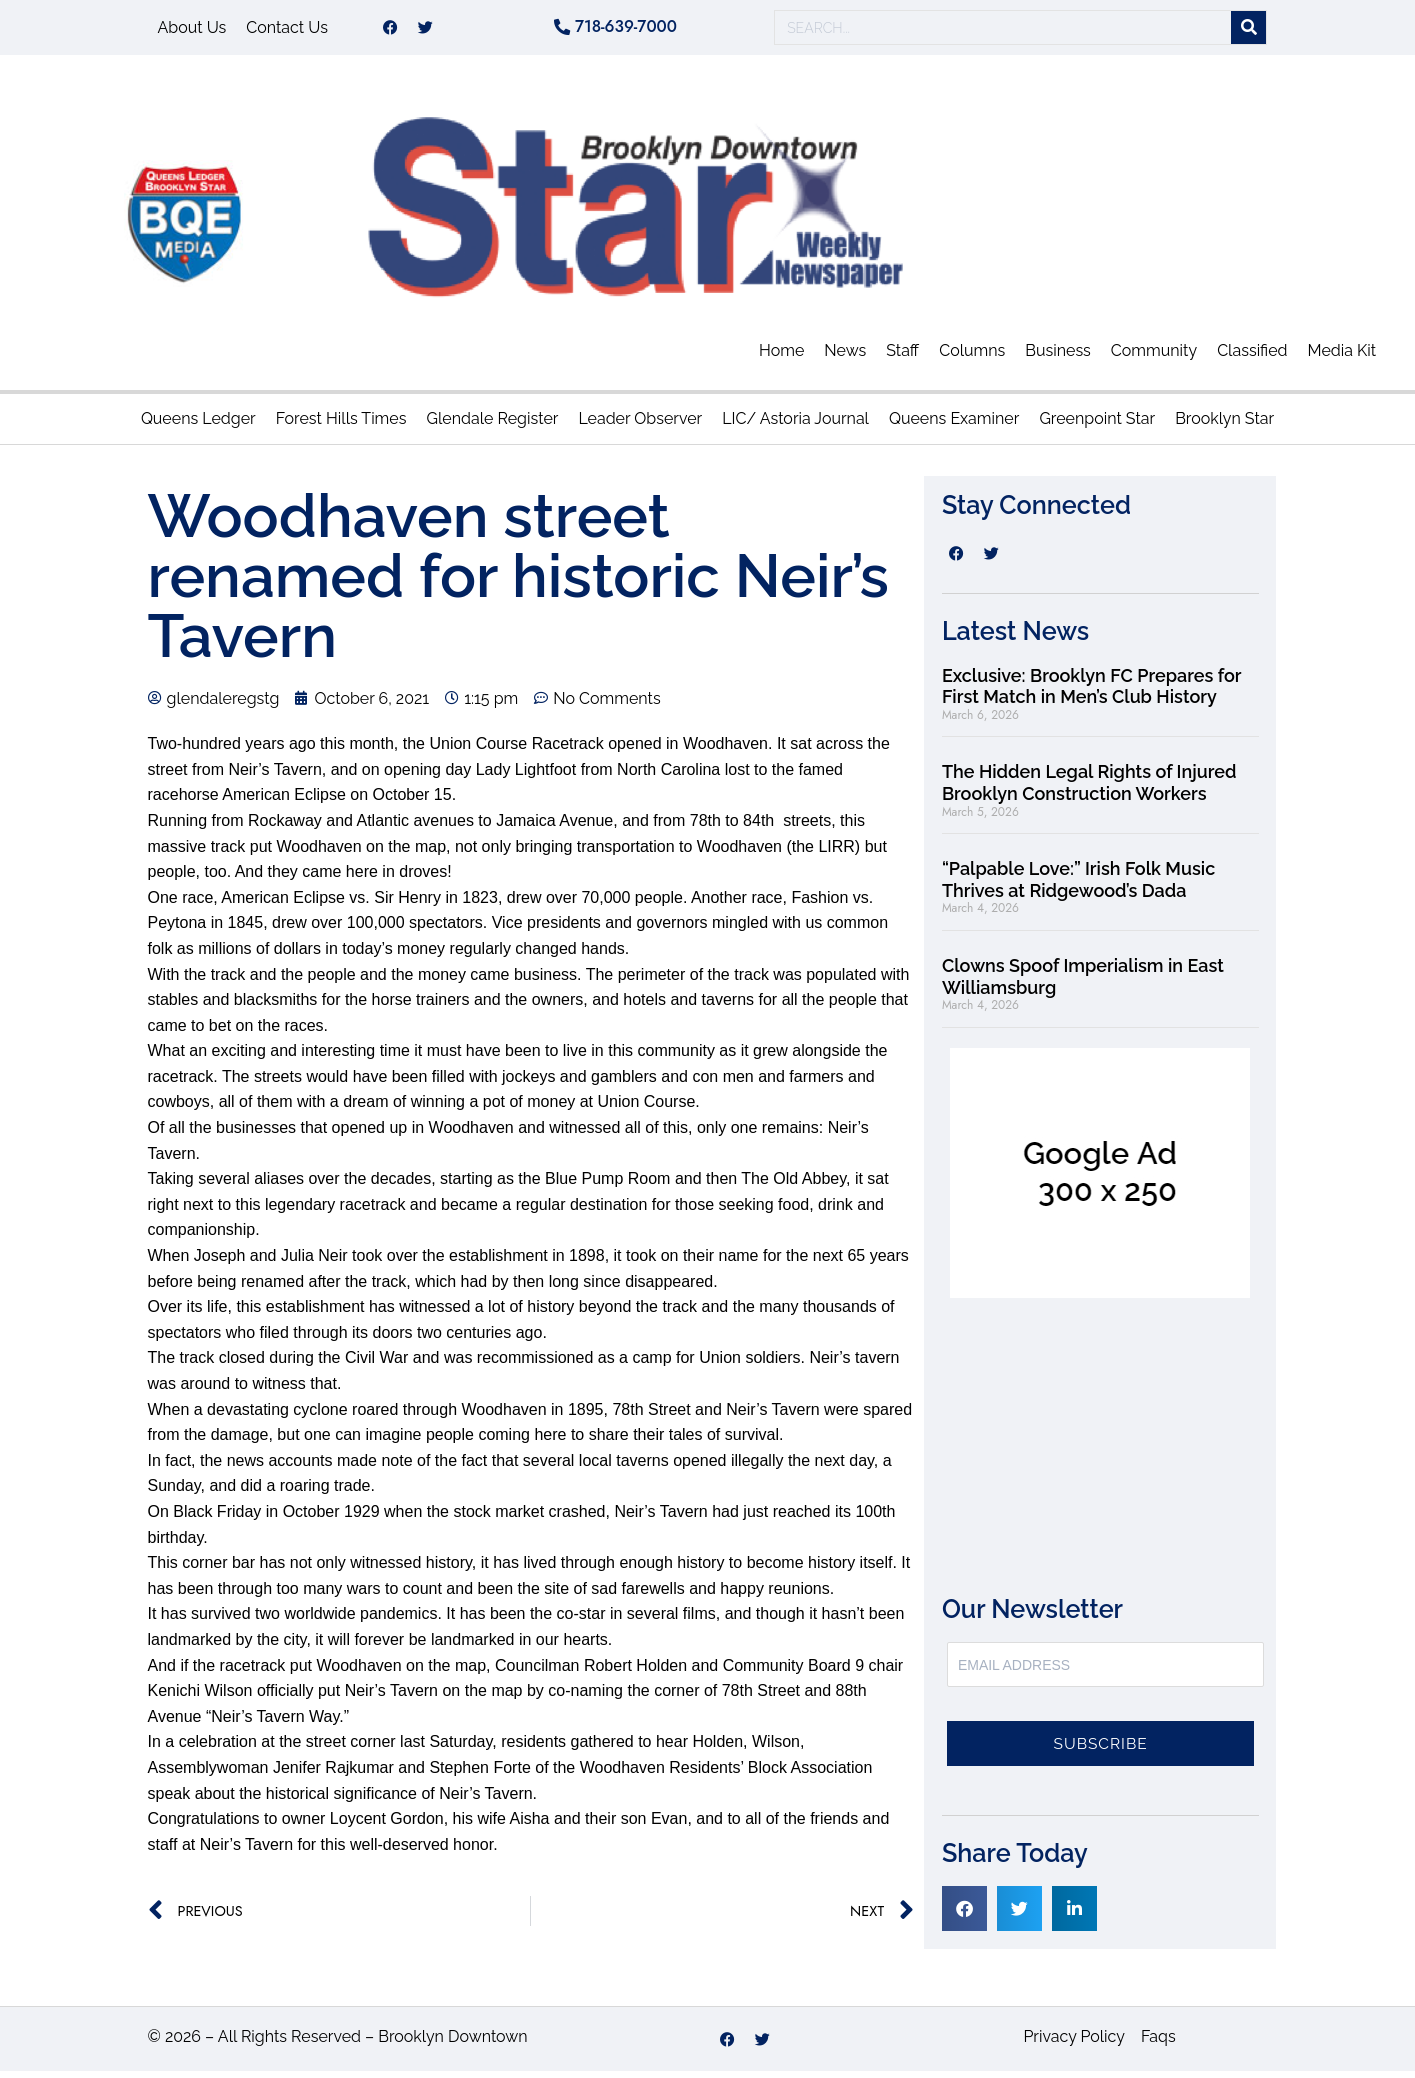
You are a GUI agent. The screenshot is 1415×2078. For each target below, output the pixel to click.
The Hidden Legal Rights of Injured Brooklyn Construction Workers (1089, 789)
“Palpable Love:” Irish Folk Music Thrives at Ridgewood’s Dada (1078, 886)
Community (1154, 357)
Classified (1252, 357)
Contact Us (287, 30)
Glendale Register (492, 425)
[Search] (1248, 31)
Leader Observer (640, 425)
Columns (972, 357)
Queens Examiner (954, 425)
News (845, 357)
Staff (902, 357)
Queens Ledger (198, 425)
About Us (192, 30)
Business (1058, 357)
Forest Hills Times (341, 425)
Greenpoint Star (1097, 425)
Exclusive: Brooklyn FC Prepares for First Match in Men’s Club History (1091, 693)
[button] (964, 1915)
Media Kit (1342, 357)
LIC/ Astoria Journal (795, 425)
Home (781, 357)
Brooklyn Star (1224, 425)
